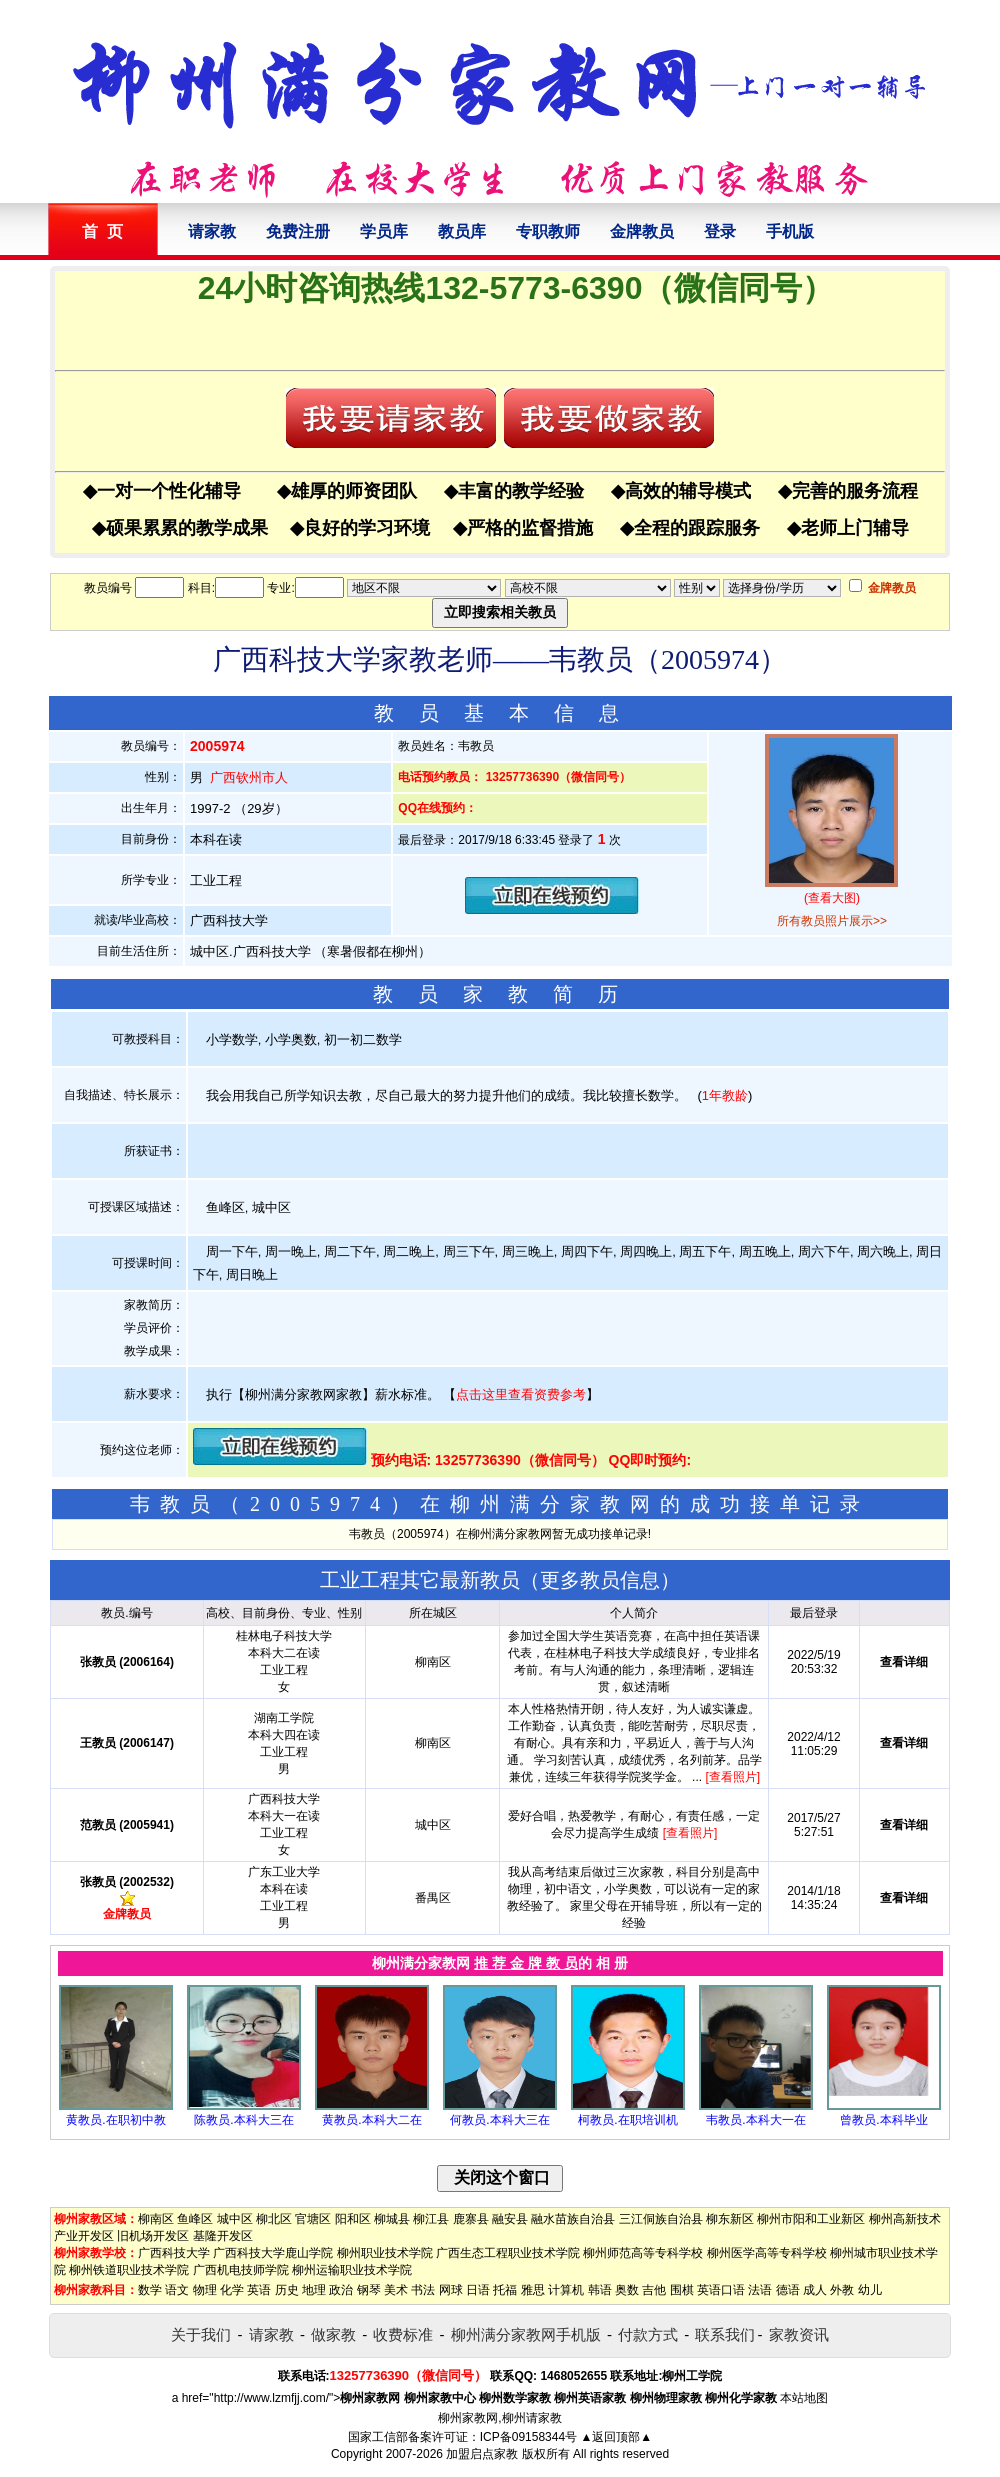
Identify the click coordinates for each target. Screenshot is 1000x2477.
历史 (287, 2290)
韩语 (600, 2290)
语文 (177, 2290)
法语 (760, 2290)
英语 (259, 2290)
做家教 (333, 2334)
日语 (478, 2290)
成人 (815, 2290)
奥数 (627, 2290)
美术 (396, 2290)
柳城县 (392, 2219)
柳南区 (156, 2219)
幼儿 (870, 2290)
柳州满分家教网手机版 (526, 2334)
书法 (423, 2290)
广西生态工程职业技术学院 (508, 2253)
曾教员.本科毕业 (883, 2120)
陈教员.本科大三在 (243, 2120)
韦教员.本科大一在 (755, 2120)
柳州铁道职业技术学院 (129, 2270)
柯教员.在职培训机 (627, 2120)
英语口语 (721, 2290)
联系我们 (725, 2334)
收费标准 (403, 2334)
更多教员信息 (600, 1580)
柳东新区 (730, 2219)
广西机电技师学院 (241, 2270)
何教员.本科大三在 (499, 2120)
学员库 (384, 231)
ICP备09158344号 (528, 2437)
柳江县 (431, 2219)
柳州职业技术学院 (385, 2253)
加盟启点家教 (482, 2454)
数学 (150, 2290)
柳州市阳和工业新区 (811, 2219)
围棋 (682, 2290)
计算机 (566, 2290)
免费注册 (298, 231)
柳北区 (274, 2219)
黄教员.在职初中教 (115, 2120)
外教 (842, 2290)
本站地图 (804, 2398)
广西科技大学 (174, 2253)
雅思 (533, 2290)
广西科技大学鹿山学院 (273, 2253)
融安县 (510, 2219)
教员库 (462, 231)
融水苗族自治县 (573, 2219)
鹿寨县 (471, 2219)
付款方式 (648, 2334)
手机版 (790, 231)
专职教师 (548, 231)
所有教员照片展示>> (832, 921)
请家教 (212, 231)
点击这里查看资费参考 (521, 1394)
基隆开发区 (223, 2236)
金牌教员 (642, 231)
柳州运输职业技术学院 (352, 2270)
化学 (232, 2290)
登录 (720, 231)
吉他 (654, 2290)
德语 (788, 2290)
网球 (451, 2290)
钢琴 (369, 2290)
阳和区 (353, 2219)
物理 (205, 2290)
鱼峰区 (195, 2219)
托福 (505, 2290)
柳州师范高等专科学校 (643, 2253)
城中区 (235, 2219)
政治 (341, 2290)
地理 (314, 2290)
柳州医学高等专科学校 (767, 2253)
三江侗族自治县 (661, 2219)
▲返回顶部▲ (616, 2437)
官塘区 (313, 2219)
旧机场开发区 (153, 2236)
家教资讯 (799, 2334)
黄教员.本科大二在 (371, 2120)
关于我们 (201, 2334)
